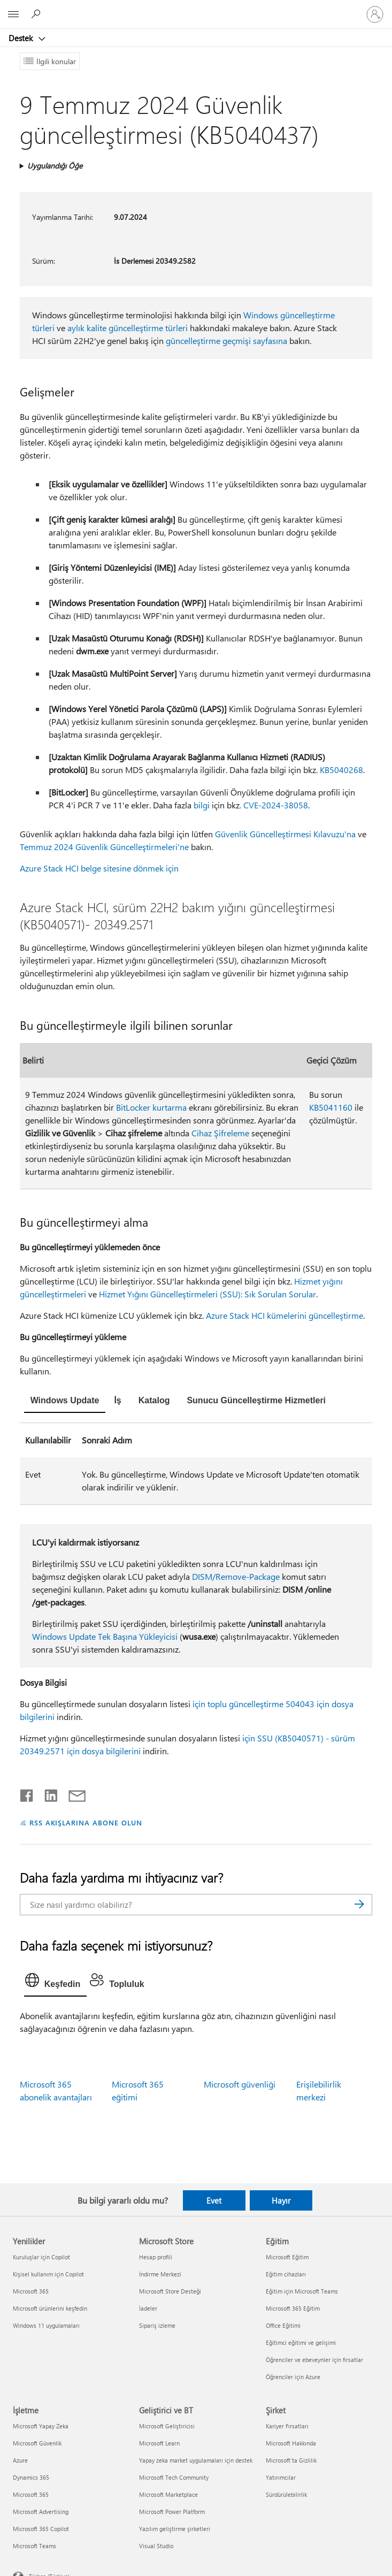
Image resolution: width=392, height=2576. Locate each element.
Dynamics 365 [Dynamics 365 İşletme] (31, 2477)
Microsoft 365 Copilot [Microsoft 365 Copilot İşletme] (41, 2529)
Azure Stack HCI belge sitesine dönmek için (99, 868)
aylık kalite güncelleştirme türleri (127, 327)
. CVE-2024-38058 (274, 805)
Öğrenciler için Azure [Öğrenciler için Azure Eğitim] (293, 2377)
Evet (213, 2200)
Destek (22, 38)
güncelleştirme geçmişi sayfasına (226, 340)
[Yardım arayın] (37, 13)
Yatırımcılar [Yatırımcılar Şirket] (281, 2477)
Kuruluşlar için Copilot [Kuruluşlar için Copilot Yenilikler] (41, 2257)
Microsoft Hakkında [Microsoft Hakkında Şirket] (291, 2443)
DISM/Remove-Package (236, 1576)
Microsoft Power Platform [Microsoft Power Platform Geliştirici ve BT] (172, 2512)
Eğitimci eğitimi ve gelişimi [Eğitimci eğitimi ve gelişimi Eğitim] (301, 2342)
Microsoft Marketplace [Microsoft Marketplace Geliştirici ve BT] (168, 2494)
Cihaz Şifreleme (220, 1132)
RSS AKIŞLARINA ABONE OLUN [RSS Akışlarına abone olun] (85, 1822)
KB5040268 (341, 769)
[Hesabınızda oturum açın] (375, 14)
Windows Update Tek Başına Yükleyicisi (105, 1636)
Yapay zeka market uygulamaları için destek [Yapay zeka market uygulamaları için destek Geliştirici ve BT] (195, 2460)
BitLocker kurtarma (151, 1107)
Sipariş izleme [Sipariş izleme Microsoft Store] (157, 2325)
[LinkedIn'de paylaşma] (47, 1793)
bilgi (202, 805)
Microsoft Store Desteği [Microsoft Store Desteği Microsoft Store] (170, 2291)
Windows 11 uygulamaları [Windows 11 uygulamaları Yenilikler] (46, 2325)
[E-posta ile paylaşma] (72, 1793)
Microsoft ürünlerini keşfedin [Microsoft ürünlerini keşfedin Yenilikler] (50, 2308)
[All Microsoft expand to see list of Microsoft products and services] (13, 14)
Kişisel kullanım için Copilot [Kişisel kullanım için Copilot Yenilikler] (48, 2274)
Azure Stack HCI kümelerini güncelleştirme (284, 1315)
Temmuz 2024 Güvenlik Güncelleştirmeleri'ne (104, 846)
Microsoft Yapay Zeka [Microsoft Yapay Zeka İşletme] (40, 2426)
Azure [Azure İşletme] (20, 2460)
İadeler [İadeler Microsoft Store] (148, 2308)
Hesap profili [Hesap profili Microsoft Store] (155, 2257)
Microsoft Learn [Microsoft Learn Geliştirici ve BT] (159, 2443)
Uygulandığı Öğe (54, 165)
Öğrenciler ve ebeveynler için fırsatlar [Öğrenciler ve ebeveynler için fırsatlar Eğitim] (314, 2360)
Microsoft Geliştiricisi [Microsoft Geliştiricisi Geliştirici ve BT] (167, 2426)
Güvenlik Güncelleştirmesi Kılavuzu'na (285, 833)
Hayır (281, 2200)
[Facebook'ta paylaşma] (27, 1793)
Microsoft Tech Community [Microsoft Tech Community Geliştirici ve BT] (174, 2477)
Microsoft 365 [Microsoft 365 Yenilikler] (31, 2291)
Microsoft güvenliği (239, 2084)
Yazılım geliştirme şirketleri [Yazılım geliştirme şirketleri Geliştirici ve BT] (174, 2529)
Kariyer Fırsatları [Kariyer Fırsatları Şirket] (287, 2426)
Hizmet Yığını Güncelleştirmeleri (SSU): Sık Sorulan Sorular (207, 1294)
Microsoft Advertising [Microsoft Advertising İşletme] (40, 2512)
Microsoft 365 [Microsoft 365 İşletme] (31, 2494)
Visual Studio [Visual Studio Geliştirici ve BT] (156, 2546)
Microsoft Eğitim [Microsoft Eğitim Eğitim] (287, 2257)
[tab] (65, 1401)
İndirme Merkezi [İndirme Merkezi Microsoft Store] (160, 2274)
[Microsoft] (196, 8)
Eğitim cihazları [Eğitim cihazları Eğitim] (286, 2274)
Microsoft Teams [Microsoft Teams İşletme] (34, 2546)
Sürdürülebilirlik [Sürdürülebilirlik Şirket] (286, 2494)
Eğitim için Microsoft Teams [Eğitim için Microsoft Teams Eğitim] (302, 2291)
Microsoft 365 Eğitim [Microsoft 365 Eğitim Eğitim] (293, 2308)
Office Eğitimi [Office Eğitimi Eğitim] (283, 2325)
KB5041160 (330, 1107)
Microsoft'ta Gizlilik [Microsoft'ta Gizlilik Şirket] (291, 2460)
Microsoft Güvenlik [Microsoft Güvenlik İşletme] (37, 2443)
